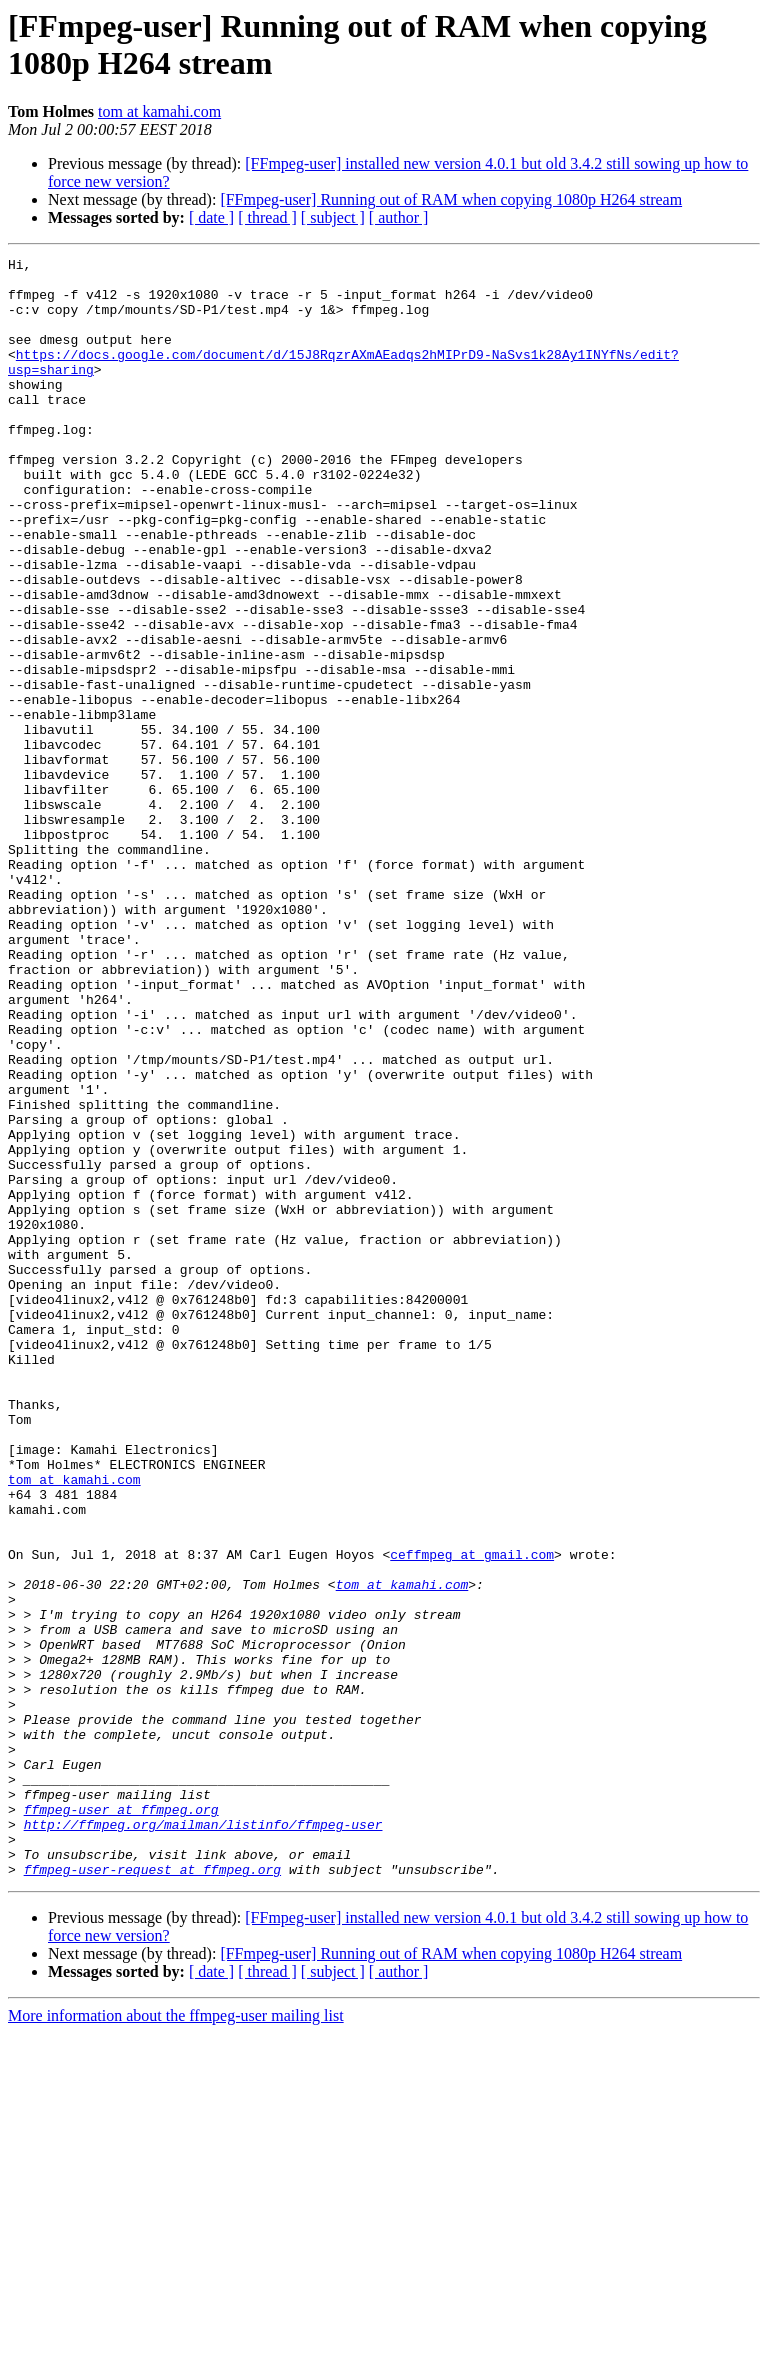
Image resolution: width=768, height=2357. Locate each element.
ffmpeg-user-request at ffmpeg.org (152, 2193)
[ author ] (399, 217)
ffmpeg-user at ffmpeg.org (121, 2121)
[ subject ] (333, 217)
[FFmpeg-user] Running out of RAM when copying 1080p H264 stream (451, 199)
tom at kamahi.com (159, 111)
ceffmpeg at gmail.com (472, 1815)
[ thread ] (267, 217)
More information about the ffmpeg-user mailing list (176, 2339)
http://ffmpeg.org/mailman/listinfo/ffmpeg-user (203, 2139)
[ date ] (211, 217)
